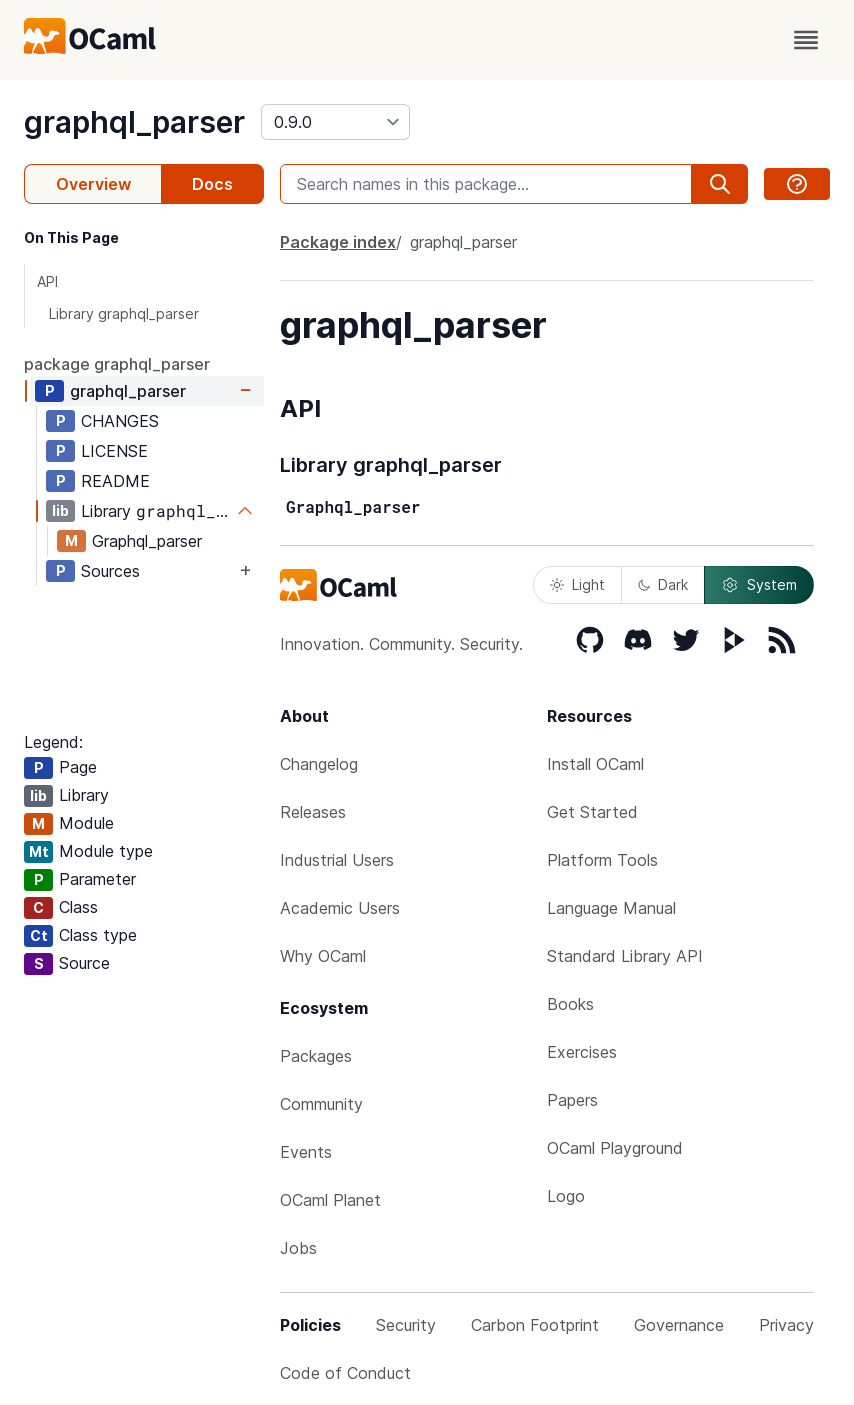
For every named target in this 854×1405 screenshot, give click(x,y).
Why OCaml (323, 956)
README (115, 481)
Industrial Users (337, 860)
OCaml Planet (330, 1200)
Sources (110, 571)
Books (570, 1004)
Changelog (319, 764)
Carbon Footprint (535, 1325)
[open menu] (806, 40)
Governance (679, 1325)
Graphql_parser (147, 541)
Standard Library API (625, 956)
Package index (338, 242)
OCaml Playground (615, 1148)
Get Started (592, 812)
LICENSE (114, 451)
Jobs (298, 1248)
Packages (316, 1056)
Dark (663, 584)
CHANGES (120, 421)
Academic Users (340, 908)
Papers (572, 1100)
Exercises (582, 1052)
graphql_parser (134, 122)
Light (577, 584)
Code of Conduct (345, 1373)
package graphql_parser (117, 364)
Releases (313, 812)
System (759, 585)
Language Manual (611, 908)
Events (306, 1152)
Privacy (786, 1325)
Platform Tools (602, 860)
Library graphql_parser (124, 313)
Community (321, 1104)
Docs (212, 184)
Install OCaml (595, 764)
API (47, 281)
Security (406, 1325)
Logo (566, 1196)
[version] (335, 122)
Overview (93, 184)
